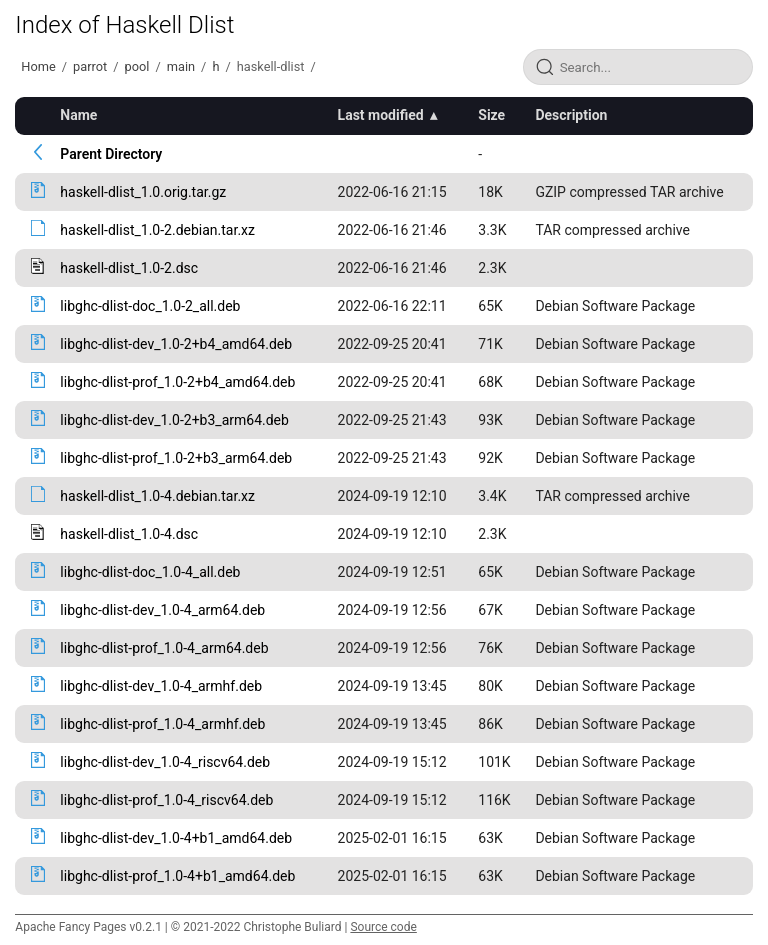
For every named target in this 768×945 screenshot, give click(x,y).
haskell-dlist (271, 66)
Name (78, 115)
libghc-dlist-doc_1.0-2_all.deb (150, 306)
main (181, 66)
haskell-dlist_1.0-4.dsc (129, 534)
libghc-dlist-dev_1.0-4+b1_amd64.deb (176, 838)
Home (38, 66)
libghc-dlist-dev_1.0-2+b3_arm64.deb (174, 420)
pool (137, 66)
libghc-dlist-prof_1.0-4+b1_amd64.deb (177, 876)
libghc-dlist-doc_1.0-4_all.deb (150, 572)
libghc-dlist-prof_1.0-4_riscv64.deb (166, 800)
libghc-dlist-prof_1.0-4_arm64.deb (164, 648)
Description (571, 115)
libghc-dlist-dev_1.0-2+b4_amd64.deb (176, 344)
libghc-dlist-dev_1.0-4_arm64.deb (162, 610)
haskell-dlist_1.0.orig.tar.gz (143, 192)
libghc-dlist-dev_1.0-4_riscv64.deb (165, 762)
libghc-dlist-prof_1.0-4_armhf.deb (162, 724)
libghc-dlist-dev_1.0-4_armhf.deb (161, 686)
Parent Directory (111, 154)
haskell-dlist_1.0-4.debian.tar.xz (157, 496)
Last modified (381, 115)
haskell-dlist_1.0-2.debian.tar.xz (157, 230)
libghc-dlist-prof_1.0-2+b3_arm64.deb (176, 458)
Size (491, 115)
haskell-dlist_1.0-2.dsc (129, 268)
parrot (90, 66)
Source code (383, 927)
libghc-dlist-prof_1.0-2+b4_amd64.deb (177, 382)
